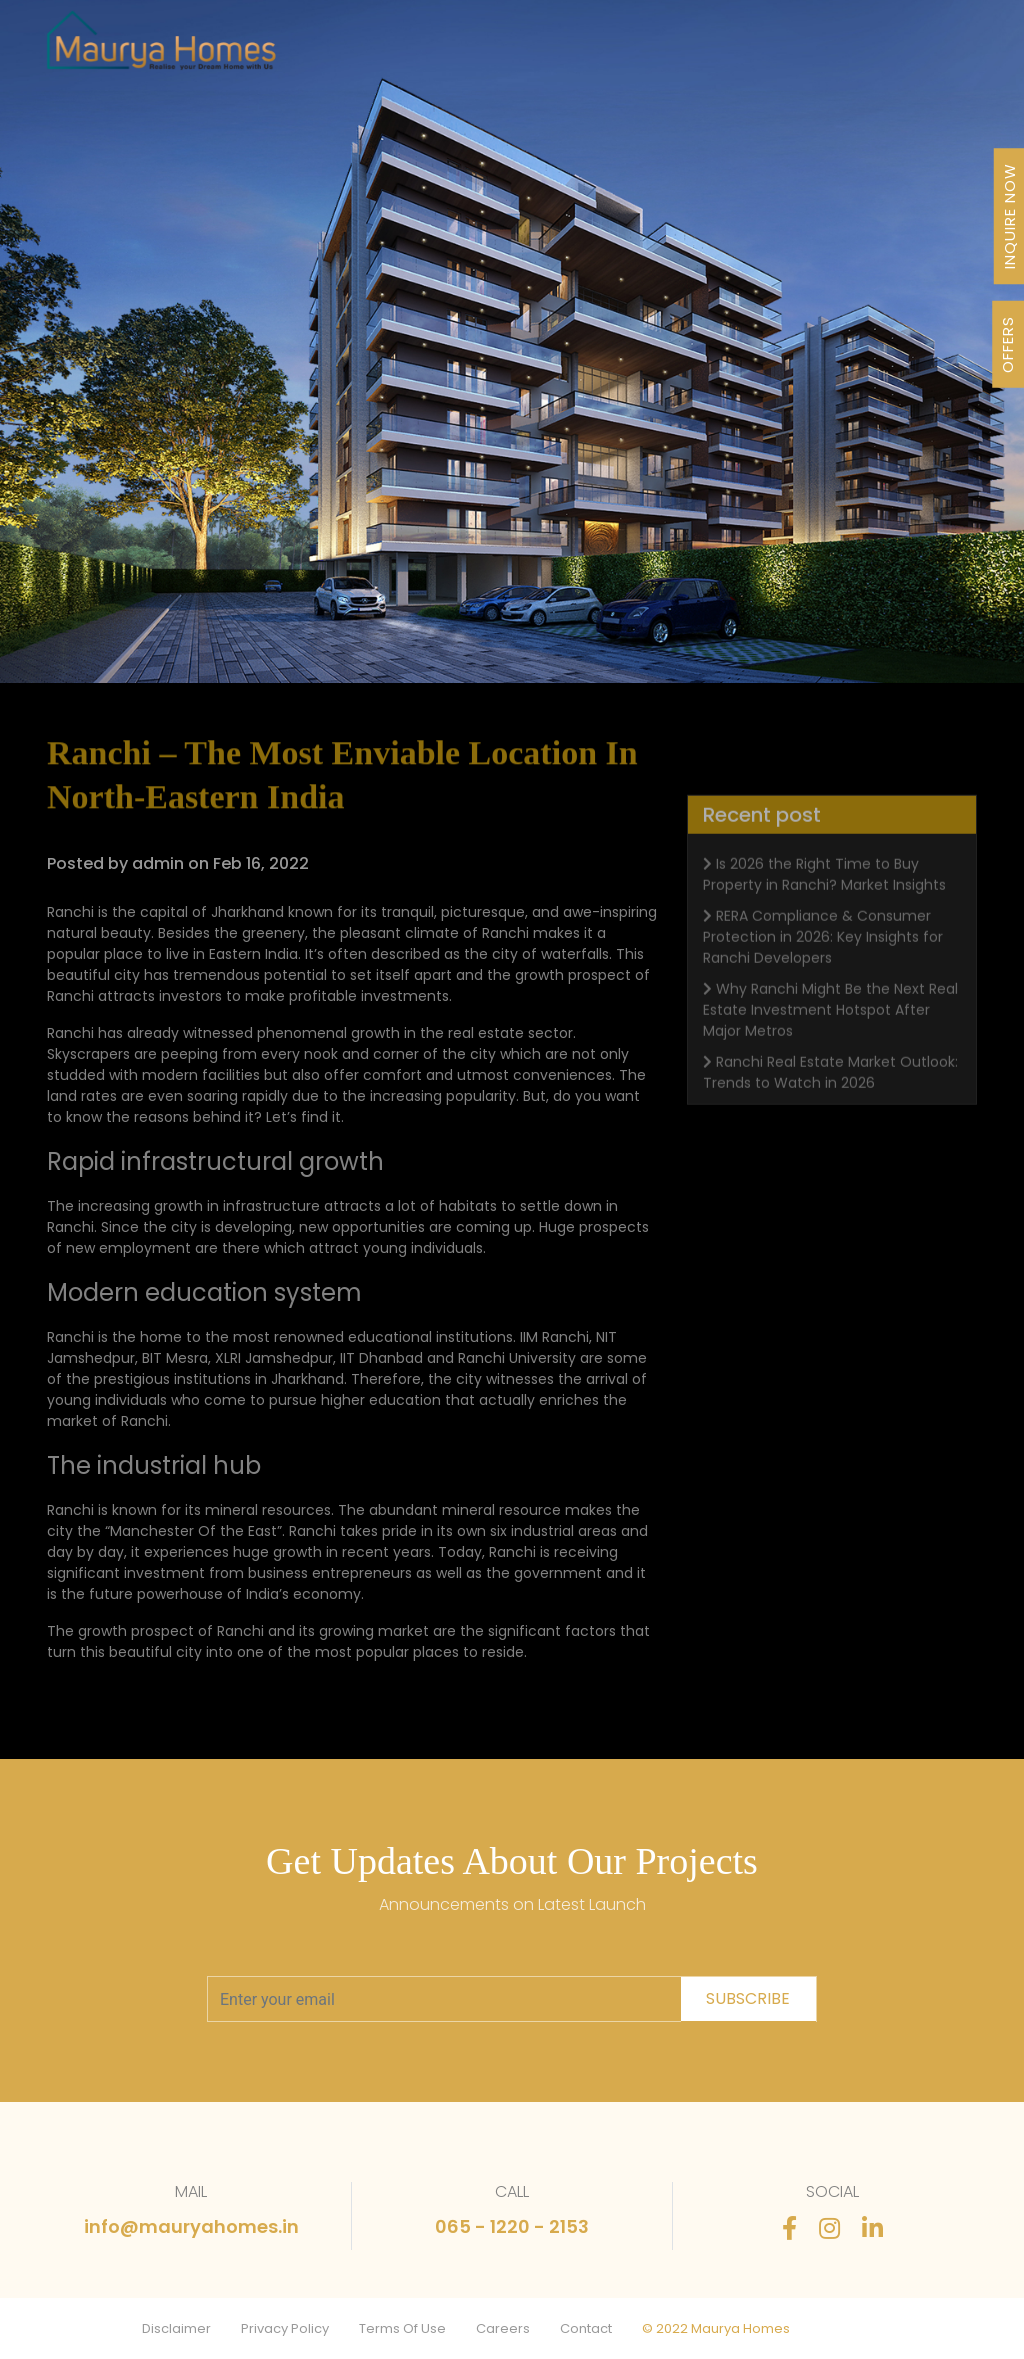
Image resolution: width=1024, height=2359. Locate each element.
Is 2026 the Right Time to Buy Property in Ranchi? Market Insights (824, 894)
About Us (597, 49)
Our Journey (518, 49)
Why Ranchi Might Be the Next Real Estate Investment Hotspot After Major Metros (830, 1030)
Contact (586, 2328)
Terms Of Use (402, 2328)
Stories (799, 49)
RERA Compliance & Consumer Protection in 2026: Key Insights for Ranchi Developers (823, 957)
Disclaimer (176, 2328)
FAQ (845, 49)
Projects (441, 49)
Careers (503, 2328)
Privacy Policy (285, 2328)
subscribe (748, 1998)
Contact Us (904, 49)
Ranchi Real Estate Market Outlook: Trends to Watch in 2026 (830, 1092)
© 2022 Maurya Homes (716, 2328)
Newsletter (730, 49)
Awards (661, 49)
